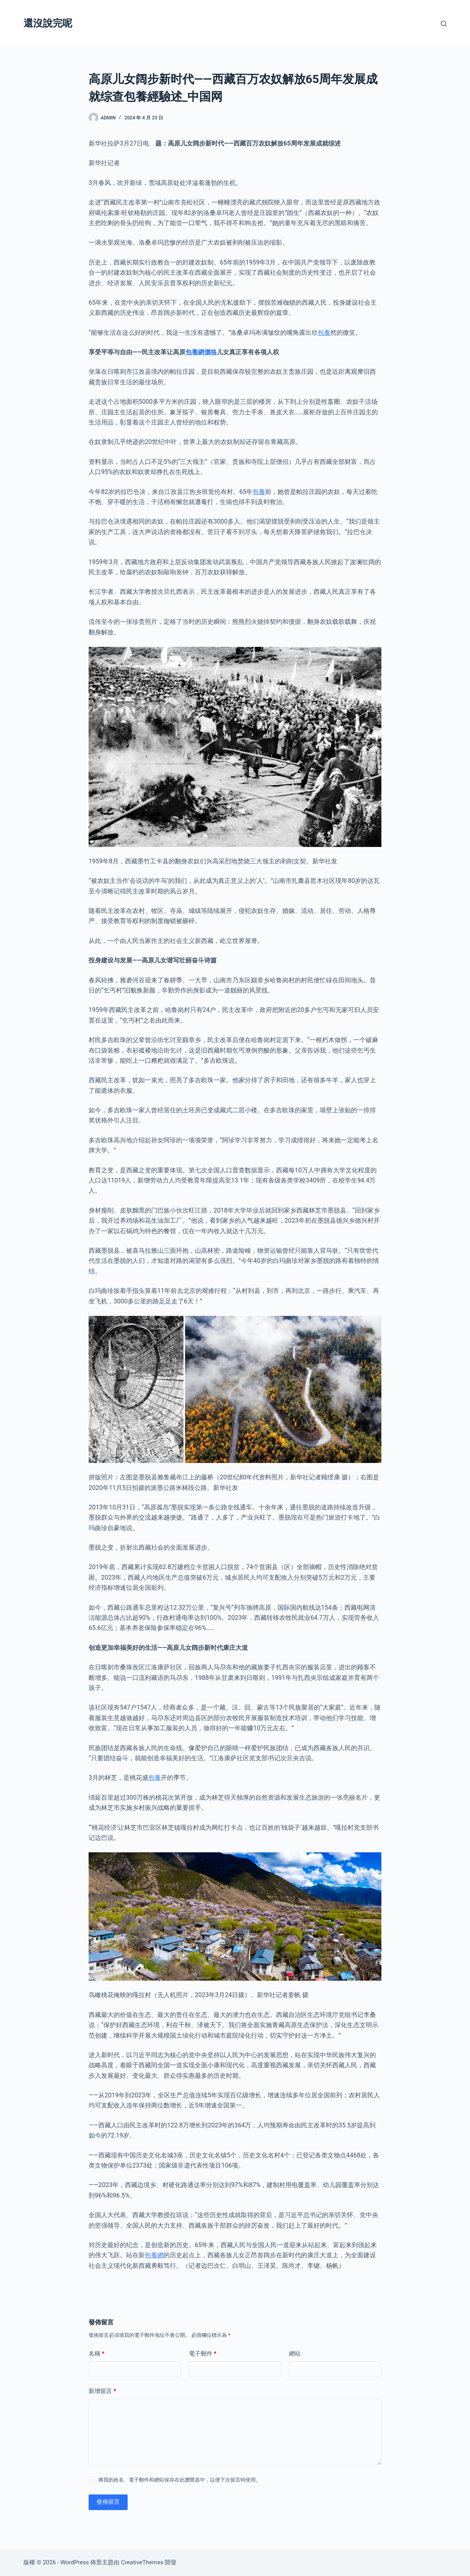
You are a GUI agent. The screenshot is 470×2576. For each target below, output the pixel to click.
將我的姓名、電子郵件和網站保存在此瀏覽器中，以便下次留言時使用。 (179, 2480)
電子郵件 (203, 2354)
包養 (324, 332)
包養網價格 (201, 352)
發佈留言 (108, 2501)
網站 (295, 2353)
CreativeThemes (142, 2562)
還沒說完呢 (47, 23)
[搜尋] (444, 24)
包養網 (154, 2255)
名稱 (97, 2354)
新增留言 (102, 2391)
